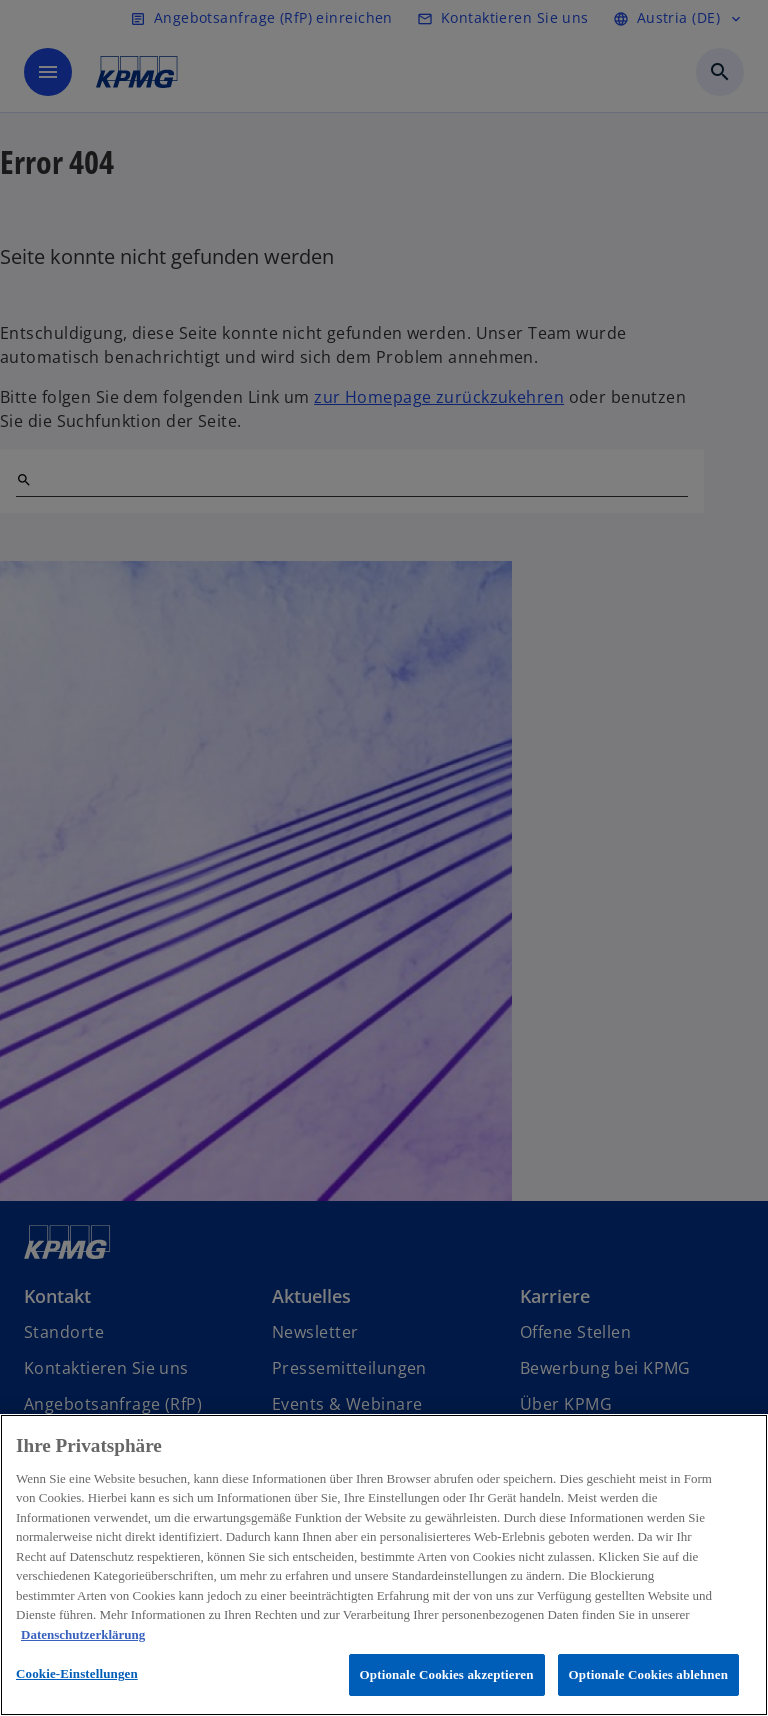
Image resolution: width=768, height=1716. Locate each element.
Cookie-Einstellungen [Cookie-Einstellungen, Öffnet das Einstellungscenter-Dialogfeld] (77, 1673)
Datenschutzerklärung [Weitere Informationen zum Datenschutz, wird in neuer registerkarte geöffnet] (83, 1634)
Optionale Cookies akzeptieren (447, 1674)
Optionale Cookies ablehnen (648, 1674)
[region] (384, 1565)
